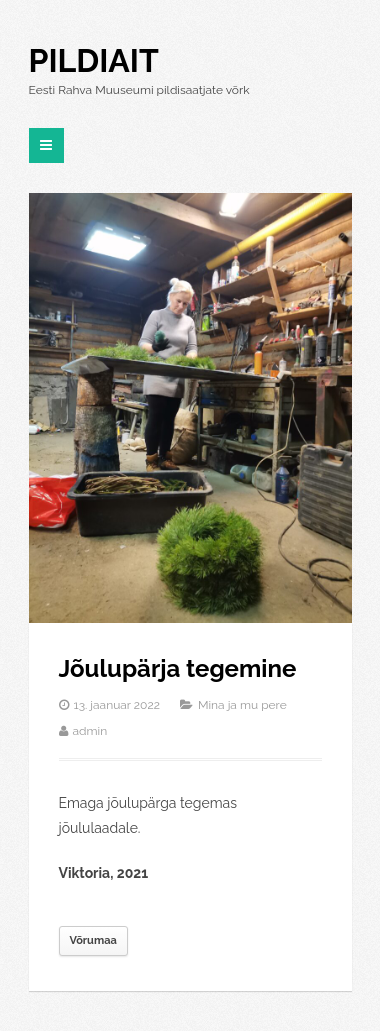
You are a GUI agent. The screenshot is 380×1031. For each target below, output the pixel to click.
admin (90, 731)
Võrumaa (93, 940)
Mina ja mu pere (242, 705)
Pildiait (94, 60)
